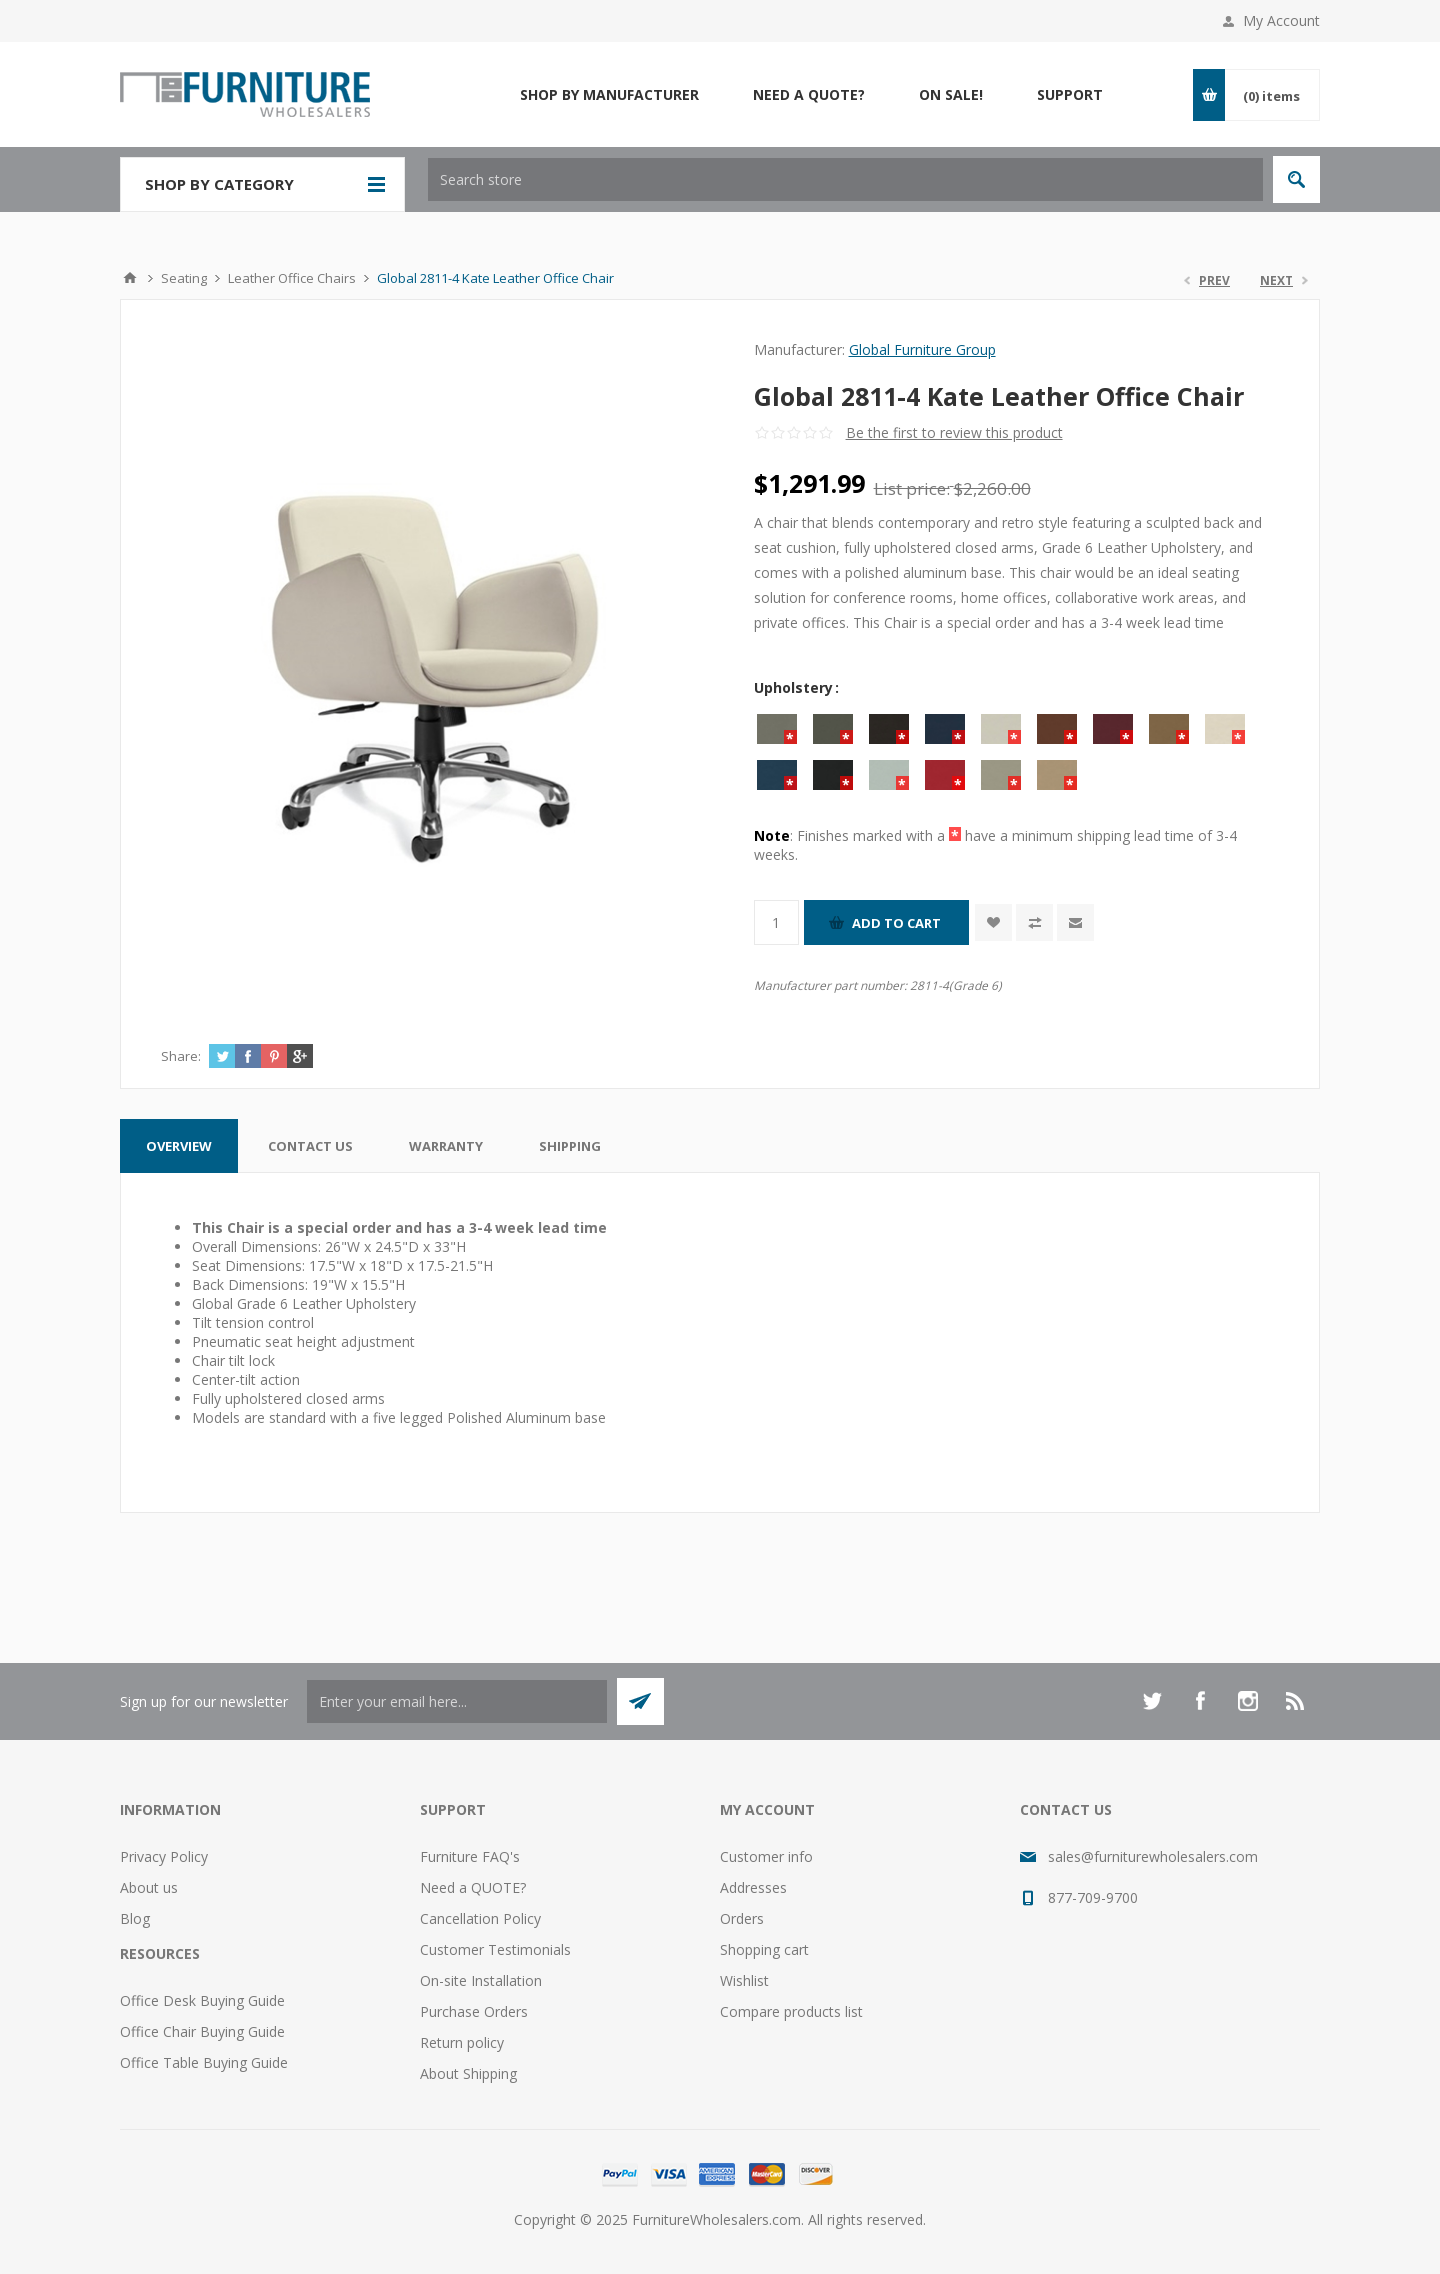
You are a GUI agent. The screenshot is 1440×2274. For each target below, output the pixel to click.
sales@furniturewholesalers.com (1153, 1856)
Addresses (753, 1887)
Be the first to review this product (954, 432)
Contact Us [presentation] (310, 1146)
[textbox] (845, 179)
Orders (742, 1918)
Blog (135, 1918)
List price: (912, 488)
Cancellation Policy (480, 1918)
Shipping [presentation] (570, 1146)
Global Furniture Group (922, 349)
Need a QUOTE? (473, 1887)
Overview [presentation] (179, 1146)
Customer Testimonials (495, 1949)
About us (149, 1887)
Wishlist (744, 1980)
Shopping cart (764, 1949)
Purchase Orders (474, 2011)
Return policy (462, 2042)
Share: (181, 1056)
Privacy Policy (164, 1856)
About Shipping (468, 2073)
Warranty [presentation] (446, 1146)
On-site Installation (481, 1980)
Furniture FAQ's (470, 1856)
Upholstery (795, 687)
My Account (1281, 20)
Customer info (766, 1856)
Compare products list (791, 2011)
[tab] (179, 1146)
